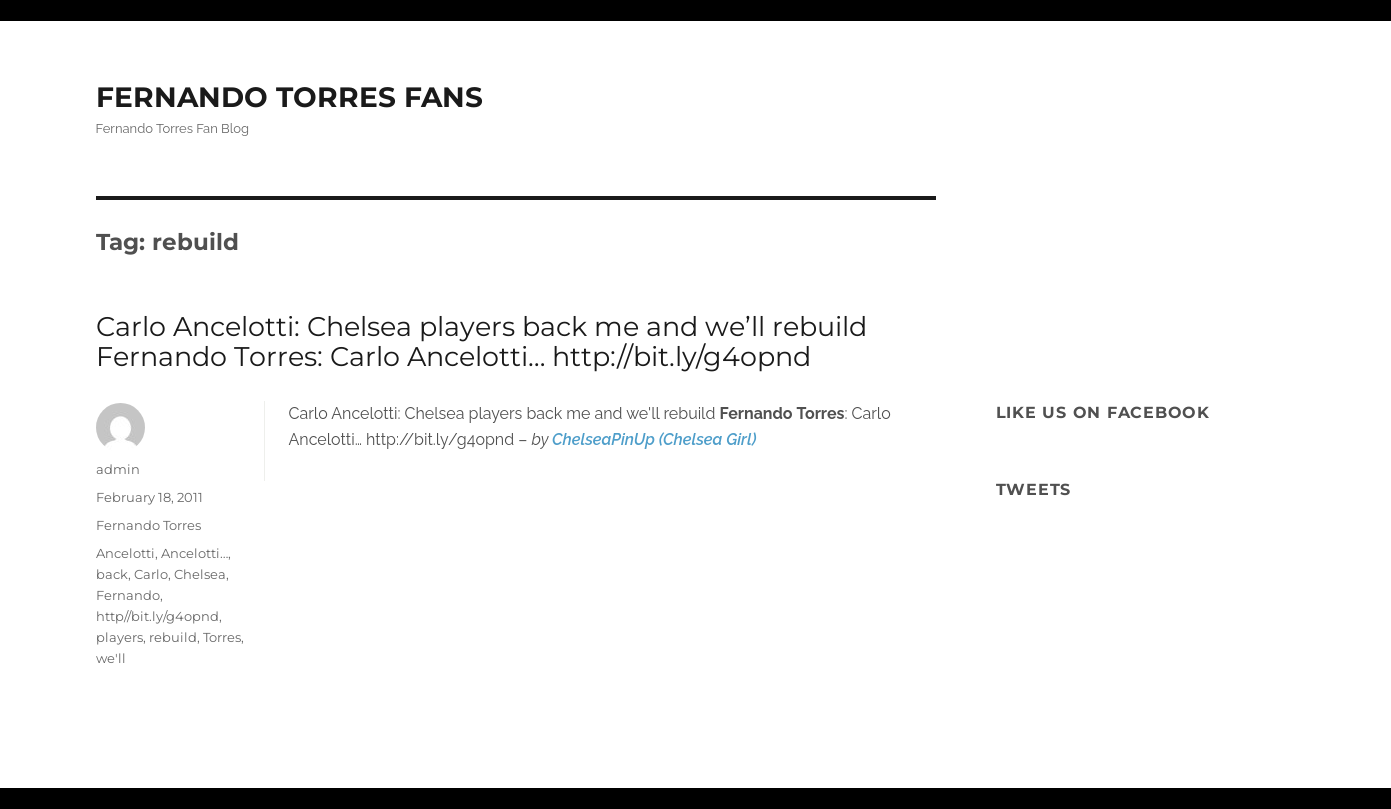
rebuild (173, 637)
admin (118, 469)
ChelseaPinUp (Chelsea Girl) (654, 439)
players (119, 637)
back (112, 574)
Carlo (151, 574)
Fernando (128, 595)
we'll (111, 658)
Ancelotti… (194, 553)
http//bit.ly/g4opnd (157, 616)
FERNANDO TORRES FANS (289, 97)
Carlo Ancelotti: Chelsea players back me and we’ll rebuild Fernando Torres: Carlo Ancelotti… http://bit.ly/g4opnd (481, 341)
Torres (222, 637)
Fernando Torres (148, 525)
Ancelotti (125, 553)
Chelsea (200, 574)
